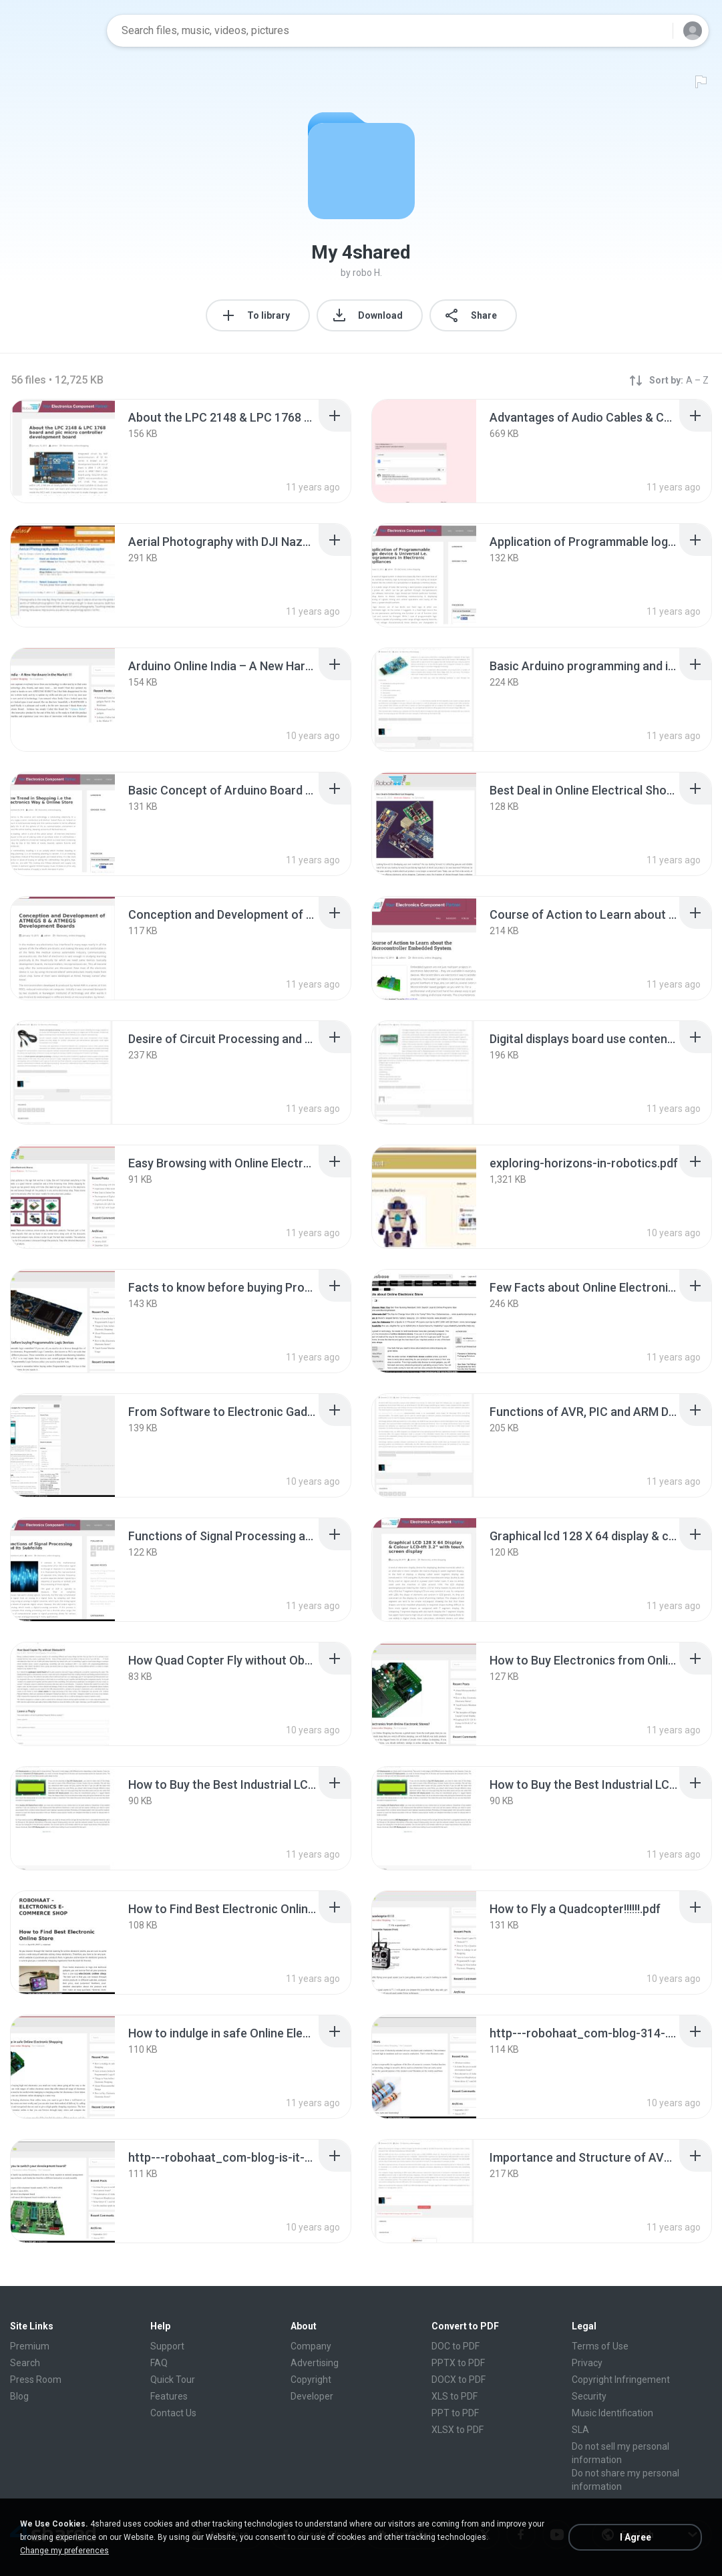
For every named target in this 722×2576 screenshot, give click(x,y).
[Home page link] (54, 30)
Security (589, 2396)
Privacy (587, 2362)
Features (169, 2396)
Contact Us (173, 2413)
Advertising (315, 2362)
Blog (19, 2396)
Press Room (35, 2379)
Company (311, 2346)
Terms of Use (600, 2346)
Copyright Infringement (621, 2379)
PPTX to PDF (458, 2362)
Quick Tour (172, 2379)
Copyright (311, 2379)
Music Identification (612, 2413)
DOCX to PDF (458, 2379)
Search (25, 2362)
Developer (312, 2396)
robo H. (367, 272)
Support (167, 2346)
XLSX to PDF (457, 2429)
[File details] (63, 451)
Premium (29, 2346)
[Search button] (655, 31)
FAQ (159, 2362)
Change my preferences (64, 2550)
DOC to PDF (455, 2346)
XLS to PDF (454, 2396)
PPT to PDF (455, 2413)
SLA (580, 2429)
